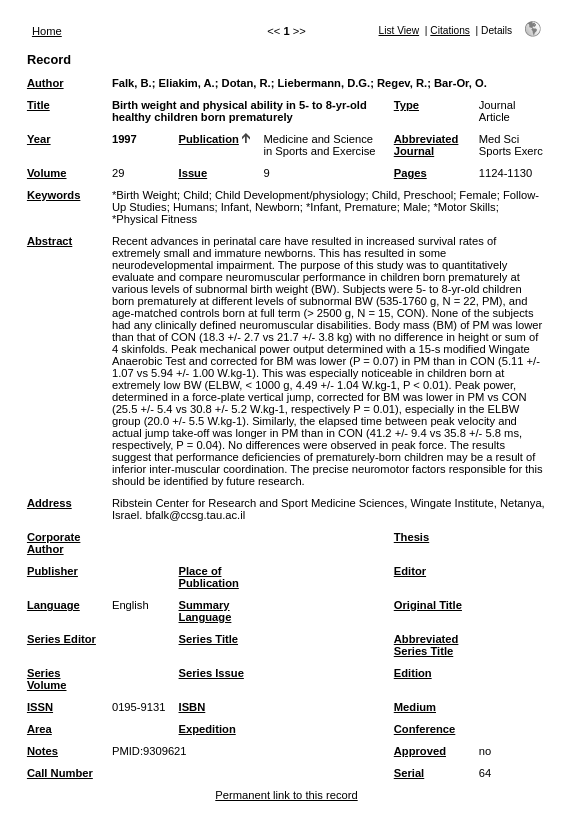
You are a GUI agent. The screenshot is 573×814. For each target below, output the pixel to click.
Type (406, 105)
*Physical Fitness (154, 219)
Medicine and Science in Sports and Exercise (320, 145)
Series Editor (61, 639)
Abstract (49, 241)
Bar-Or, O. (460, 83)
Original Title (428, 605)
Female (477, 195)
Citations (450, 30)
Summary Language (205, 611)
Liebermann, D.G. (324, 83)
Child (196, 195)
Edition (413, 673)
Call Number (60, 773)
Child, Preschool (412, 195)
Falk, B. (132, 83)
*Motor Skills (464, 207)
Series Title (209, 639)
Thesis (411, 537)
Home (47, 31)
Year (39, 139)
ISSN (40, 707)
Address (49, 503)
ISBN (192, 707)
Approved (420, 751)
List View (399, 30)
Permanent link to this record (286, 795)
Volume (47, 173)
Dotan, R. (246, 83)
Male (415, 207)
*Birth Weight (144, 195)
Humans (194, 207)
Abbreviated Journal (426, 145)
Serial (409, 773)
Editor (410, 571)
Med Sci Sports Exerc (511, 145)
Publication (209, 139)
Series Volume (47, 679)
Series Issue (211, 673)
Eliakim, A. (187, 83)
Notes (42, 751)
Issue (193, 173)
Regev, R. (402, 83)
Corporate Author (53, 543)
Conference (425, 729)
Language (53, 605)
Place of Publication (209, 577)
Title (38, 105)
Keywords (53, 195)
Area (39, 729)
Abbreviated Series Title (426, 645)
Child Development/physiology (290, 195)
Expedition (207, 729)
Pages (410, 173)
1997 (124, 139)
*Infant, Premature (351, 207)
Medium (415, 707)
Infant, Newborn (260, 207)
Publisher (52, 571)
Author (45, 83)
